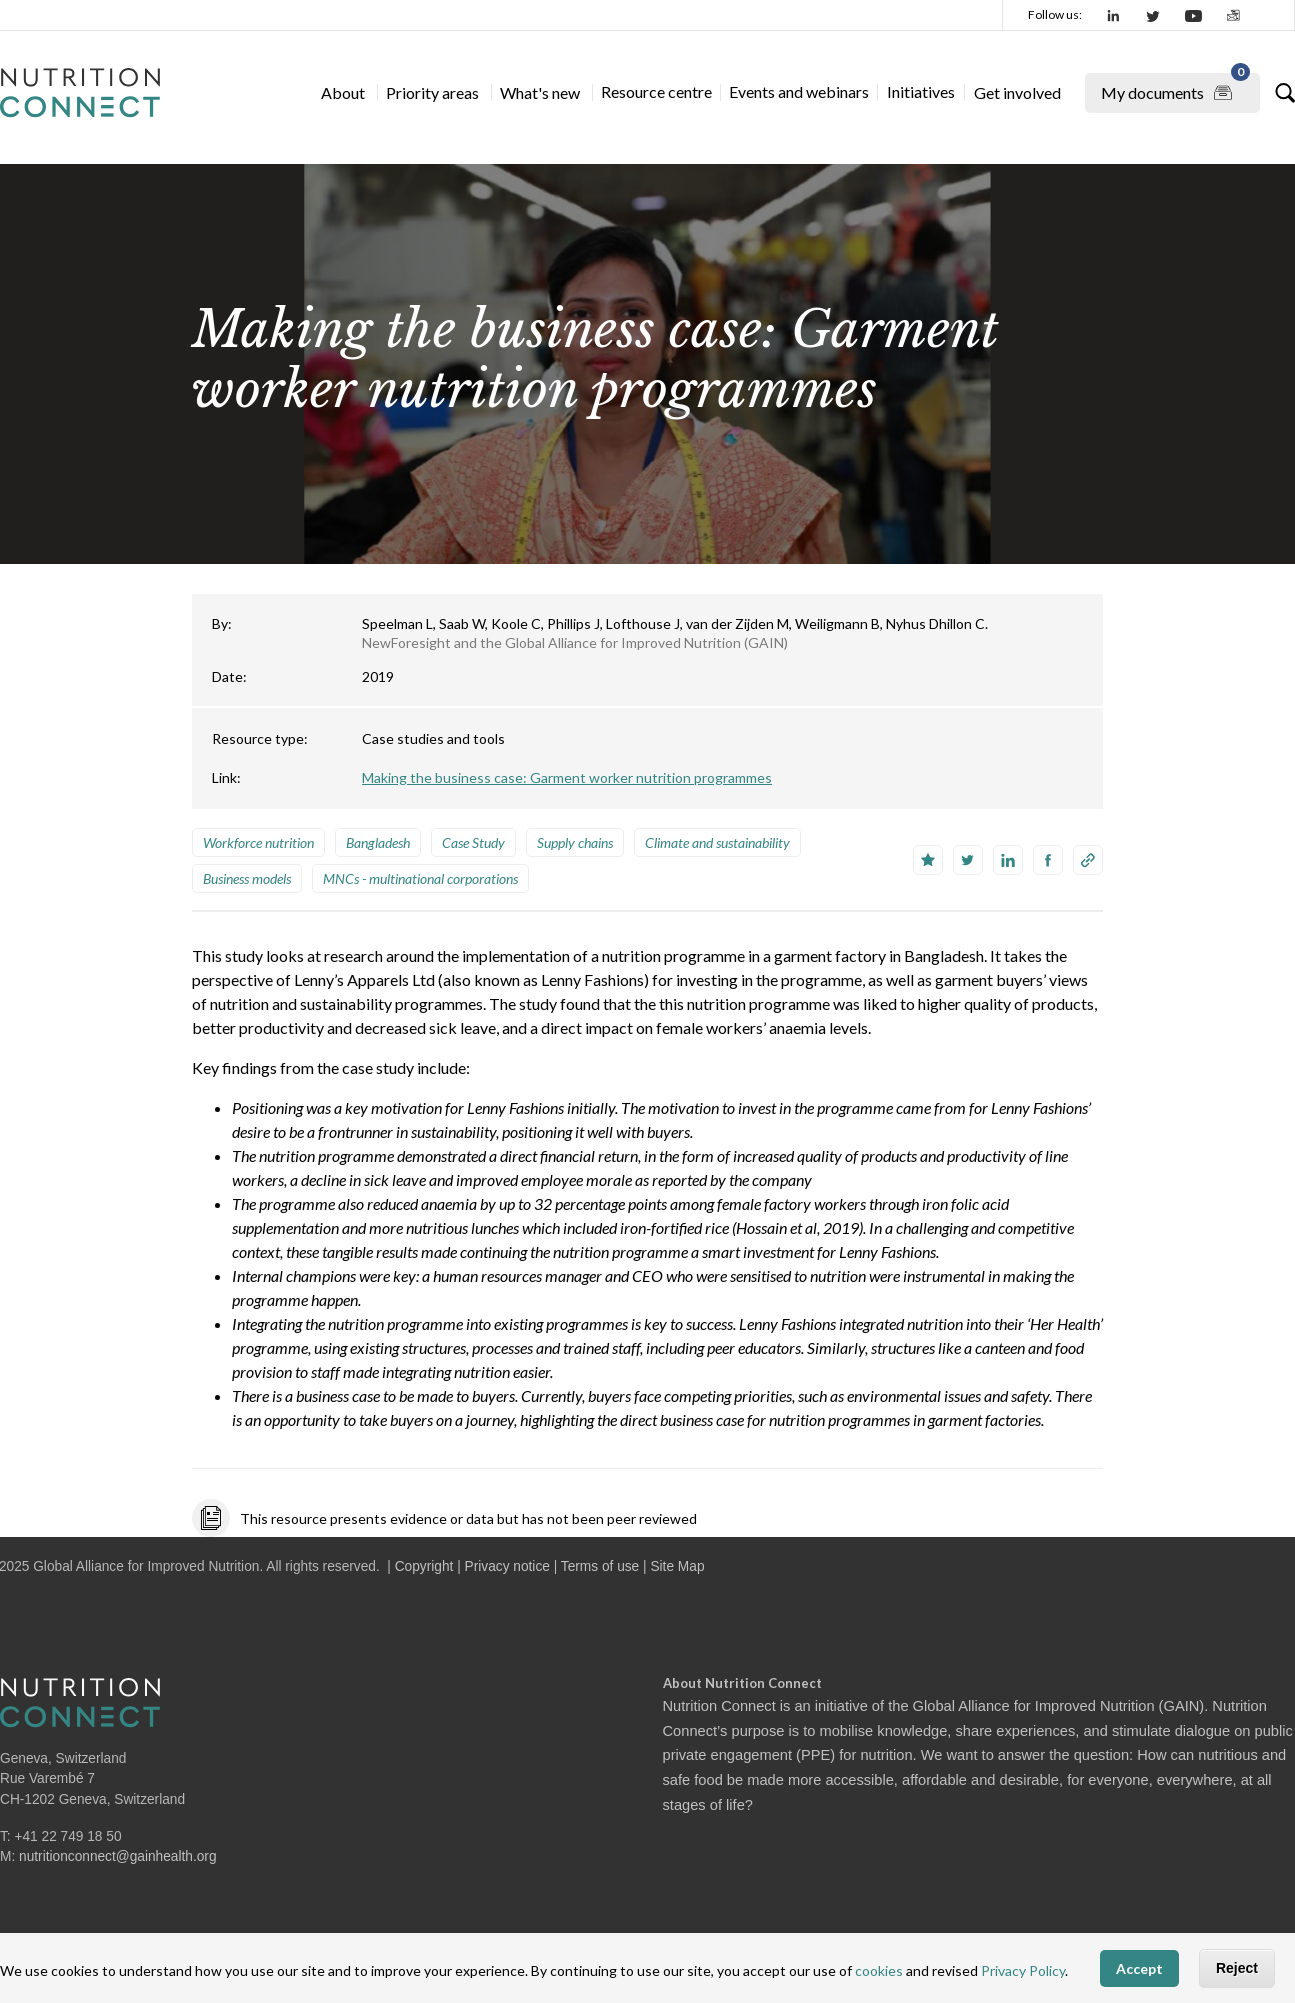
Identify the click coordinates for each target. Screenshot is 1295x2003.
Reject (1237, 1968)
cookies (879, 1970)
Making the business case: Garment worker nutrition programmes (567, 777)
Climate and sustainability (717, 842)
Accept (1139, 1968)
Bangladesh (378, 842)
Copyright (424, 1566)
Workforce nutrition (258, 842)
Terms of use (600, 1566)
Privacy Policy (1023, 1970)
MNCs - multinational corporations (420, 878)
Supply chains (575, 842)
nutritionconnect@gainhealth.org (118, 1856)
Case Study (473, 842)
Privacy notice (507, 1566)
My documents (1175, 89)
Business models (247, 878)
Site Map (677, 1566)
